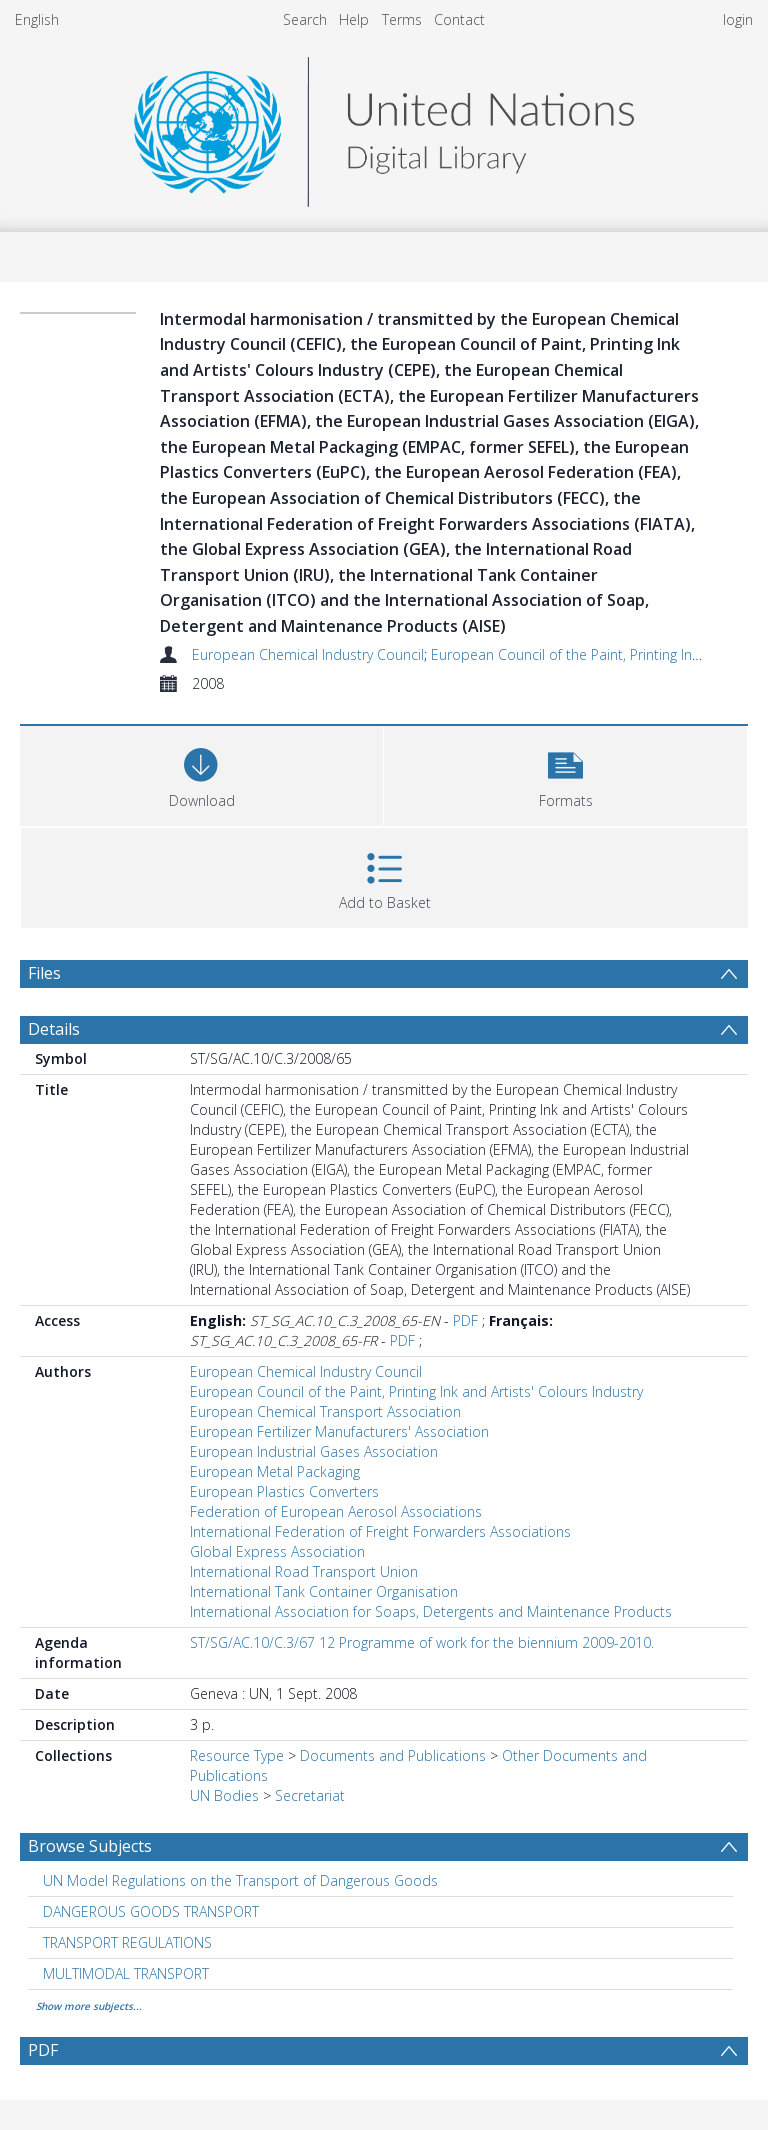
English (37, 19)
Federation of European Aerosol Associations (336, 1511)
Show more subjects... (89, 2006)
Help (354, 19)
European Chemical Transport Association (325, 1411)
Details (54, 1029)
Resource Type (237, 1755)
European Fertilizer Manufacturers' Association (339, 1431)
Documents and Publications (393, 1755)
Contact (459, 19)
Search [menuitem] (305, 19)
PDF (465, 1320)
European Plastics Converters (284, 1491)
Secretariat (310, 1795)
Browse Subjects (90, 1846)
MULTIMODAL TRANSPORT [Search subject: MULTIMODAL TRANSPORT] (126, 1973)
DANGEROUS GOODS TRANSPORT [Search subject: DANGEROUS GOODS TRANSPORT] (151, 1911)
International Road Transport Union (304, 1571)
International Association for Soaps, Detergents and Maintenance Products (431, 1611)
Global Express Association (277, 1551)
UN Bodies (224, 1795)
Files (44, 973)
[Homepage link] (384, 126)
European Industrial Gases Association (314, 1451)
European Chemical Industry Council (308, 654)
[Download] (201, 773)
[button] (565, 773)
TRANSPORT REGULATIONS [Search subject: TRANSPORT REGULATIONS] (127, 1942)
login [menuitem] (738, 19)
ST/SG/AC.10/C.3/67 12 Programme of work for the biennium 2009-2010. (422, 1642)
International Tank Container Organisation (324, 1591)
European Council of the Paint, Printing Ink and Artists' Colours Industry (416, 1391)
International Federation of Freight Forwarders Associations (380, 1531)
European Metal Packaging (275, 1471)
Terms (402, 19)
